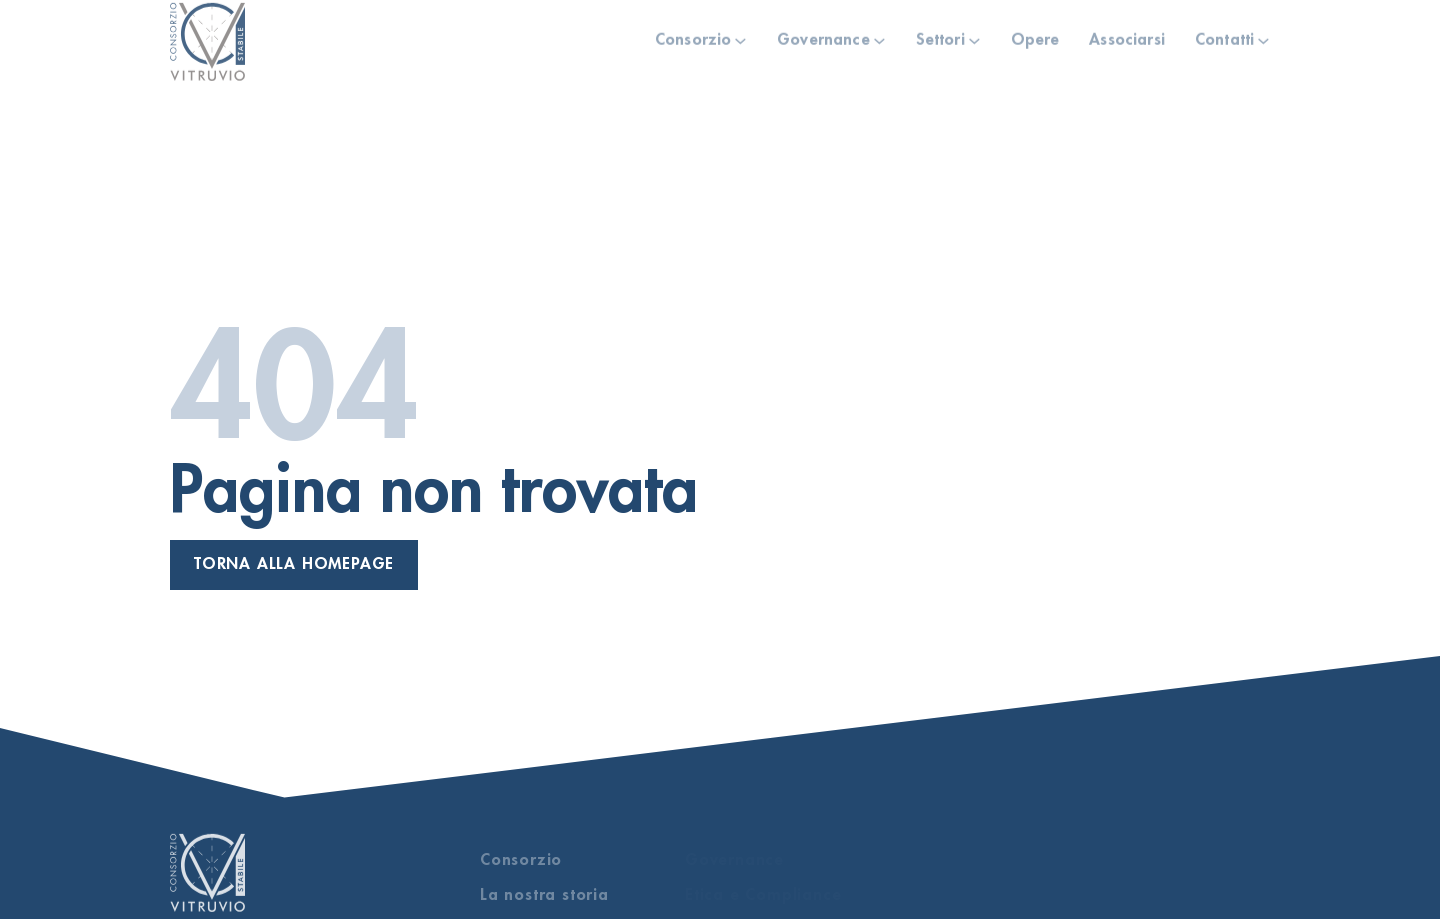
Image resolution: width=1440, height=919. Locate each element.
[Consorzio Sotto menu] (740, 36)
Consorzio (693, 35)
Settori (940, 35)
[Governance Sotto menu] (879, 36)
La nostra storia (544, 895)
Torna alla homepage (294, 564)
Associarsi (1127, 35)
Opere (1035, 35)
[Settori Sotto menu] (974, 36)
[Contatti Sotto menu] (1263, 36)
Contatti (1224, 35)
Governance (823, 35)
